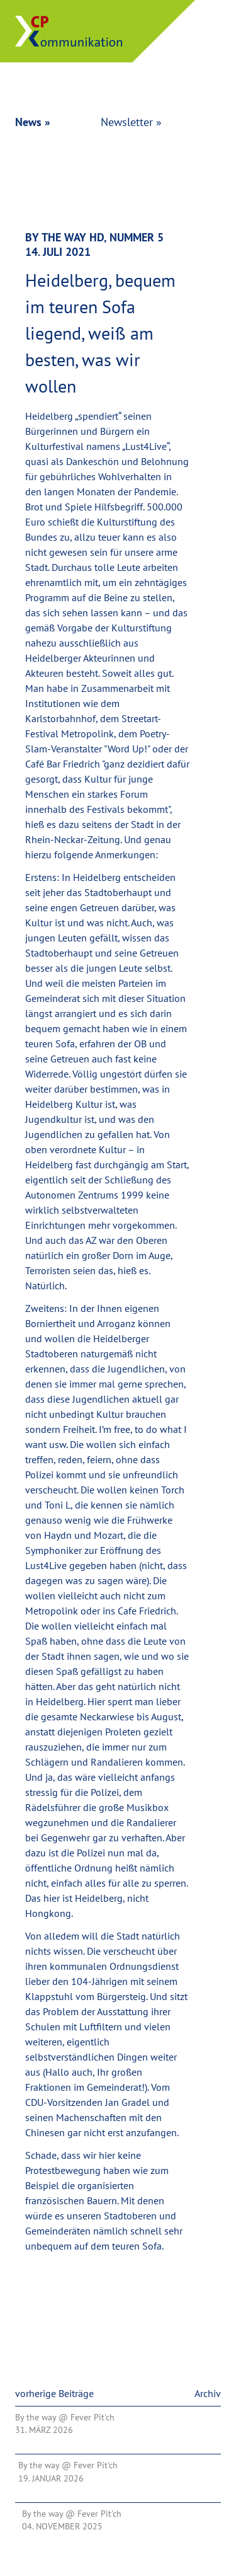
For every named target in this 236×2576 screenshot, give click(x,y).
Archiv (207, 2393)
